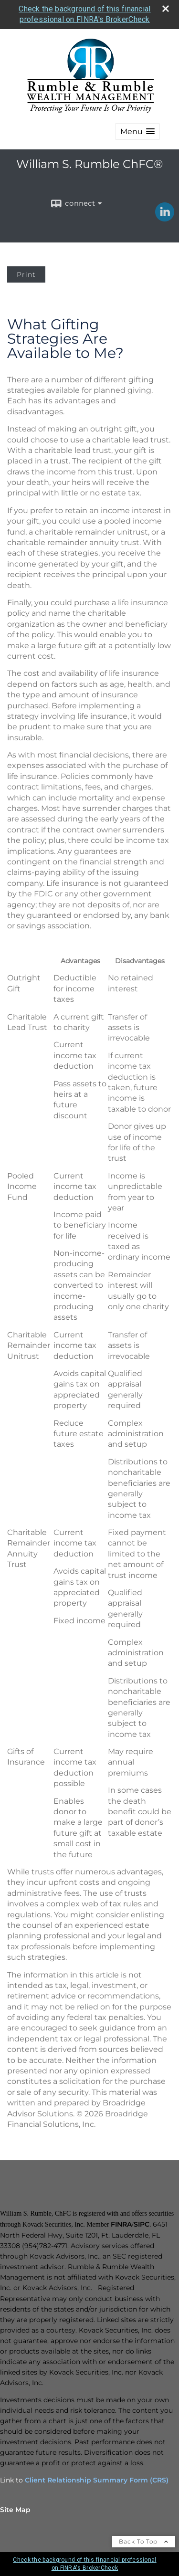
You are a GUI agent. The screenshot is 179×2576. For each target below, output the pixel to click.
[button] (137, 131)
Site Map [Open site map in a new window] (15, 2509)
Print (26, 274)
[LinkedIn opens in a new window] (164, 218)
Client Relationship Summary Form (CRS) (96, 2480)
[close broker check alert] (165, 8)
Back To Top (143, 2541)
